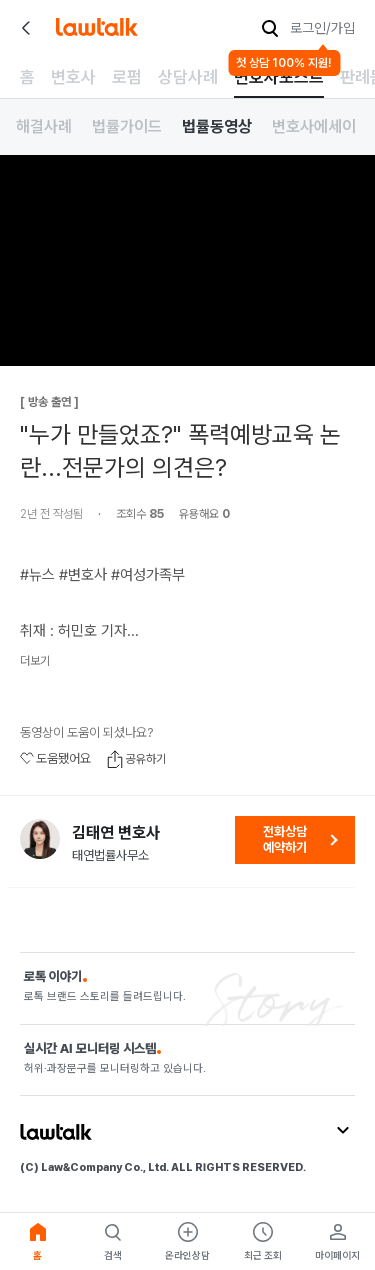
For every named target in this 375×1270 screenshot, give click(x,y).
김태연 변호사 (116, 833)
